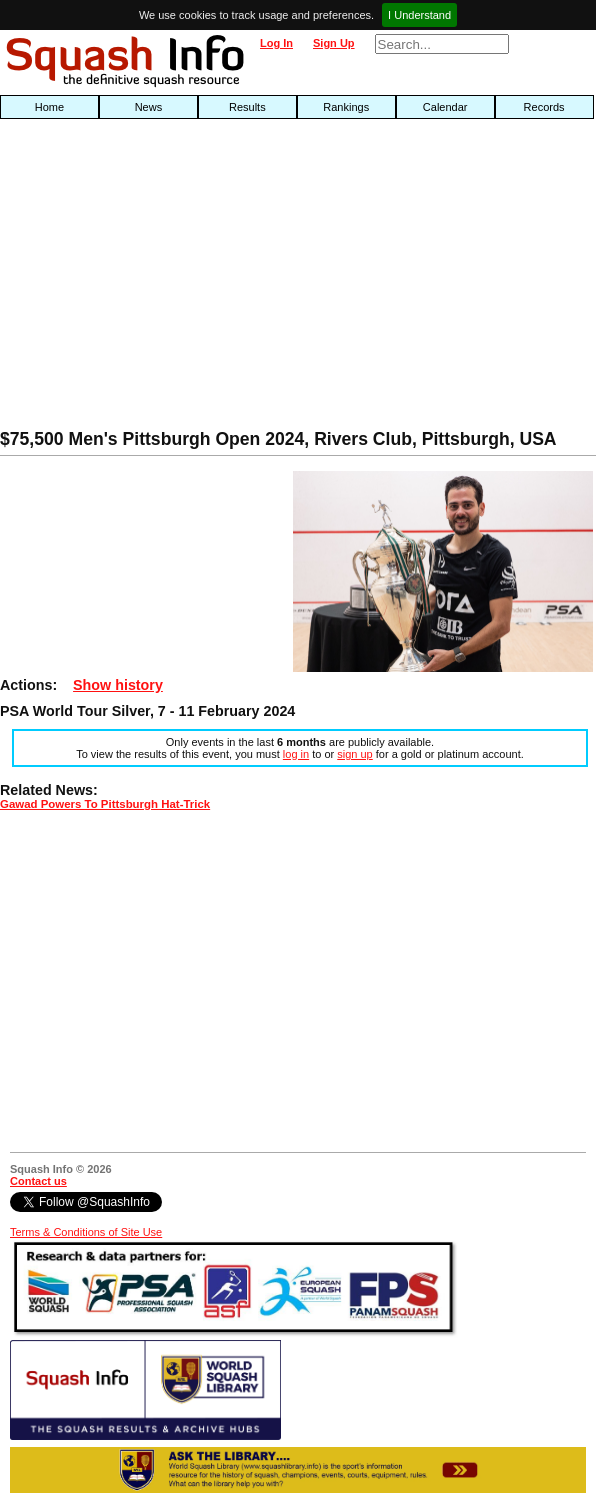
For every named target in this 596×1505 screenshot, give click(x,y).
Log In (276, 43)
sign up (354, 754)
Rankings (346, 107)
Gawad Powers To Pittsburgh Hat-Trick (105, 804)
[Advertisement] (190, 279)
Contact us (38, 1181)
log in (296, 754)
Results (247, 107)
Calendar (445, 107)
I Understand (419, 15)
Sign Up (334, 43)
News (149, 107)
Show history (118, 685)
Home (49, 107)
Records (544, 107)
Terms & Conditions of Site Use (86, 1232)
